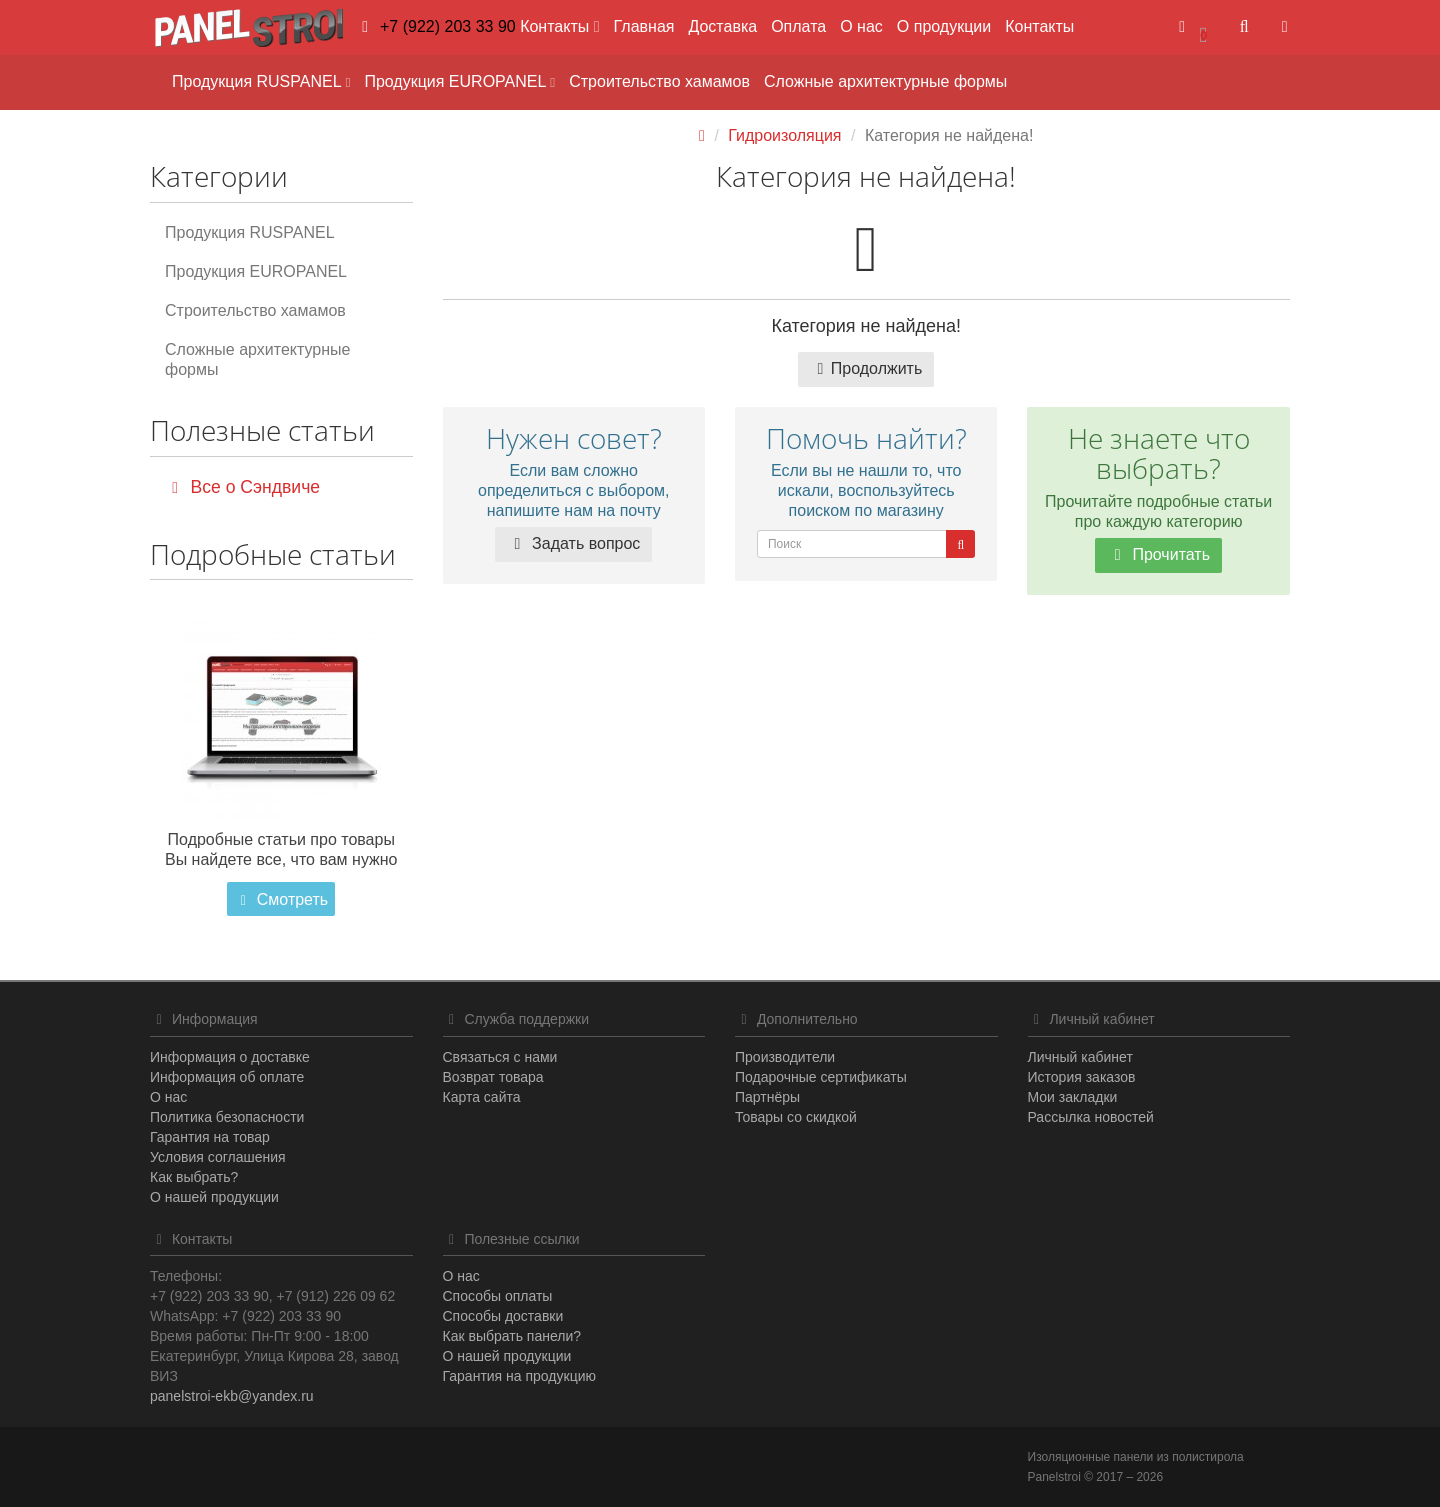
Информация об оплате (227, 1077)
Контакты (1039, 26)
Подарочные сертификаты (821, 1077)
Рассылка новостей (1091, 1117)
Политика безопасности (227, 1117)
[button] (1193, 27)
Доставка (722, 26)
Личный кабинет (1080, 1057)
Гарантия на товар (210, 1137)
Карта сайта (482, 1097)
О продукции (944, 26)
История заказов (1082, 1077)
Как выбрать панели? (512, 1336)
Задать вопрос (573, 543)
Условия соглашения (218, 1157)
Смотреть (281, 899)
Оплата (798, 26)
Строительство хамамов (659, 81)
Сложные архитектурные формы (885, 81)
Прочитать (1158, 554)
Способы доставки (503, 1316)
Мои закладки (1073, 1097)
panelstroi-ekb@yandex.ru (232, 1396)
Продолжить (866, 368)
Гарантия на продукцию (519, 1376)
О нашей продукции (214, 1197)
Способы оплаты (498, 1296)
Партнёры (767, 1097)
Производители (785, 1057)
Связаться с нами (500, 1057)
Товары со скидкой (796, 1117)
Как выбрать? (194, 1177)
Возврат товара (493, 1077)
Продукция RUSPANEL (261, 81)
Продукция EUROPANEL (459, 81)
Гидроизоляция (784, 135)
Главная (644, 26)
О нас (861, 26)
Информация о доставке (230, 1057)
